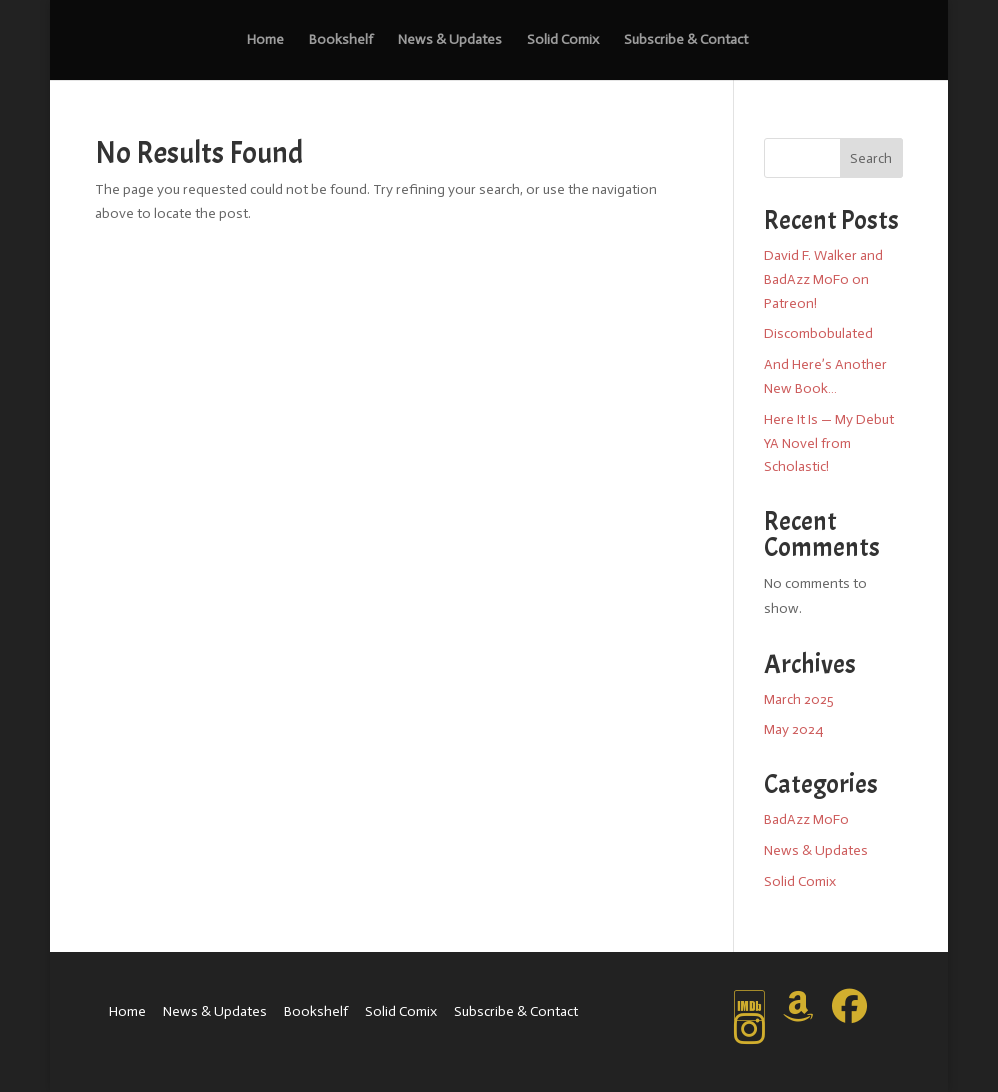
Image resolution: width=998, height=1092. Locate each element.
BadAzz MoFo (806, 819)
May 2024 (793, 729)
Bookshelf (341, 40)
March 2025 (799, 699)
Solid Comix (563, 40)
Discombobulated (818, 333)
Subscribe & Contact (686, 40)
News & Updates (450, 40)
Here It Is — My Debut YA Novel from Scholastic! (829, 443)
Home (265, 40)
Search (871, 158)
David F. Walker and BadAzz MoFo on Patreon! (823, 279)
